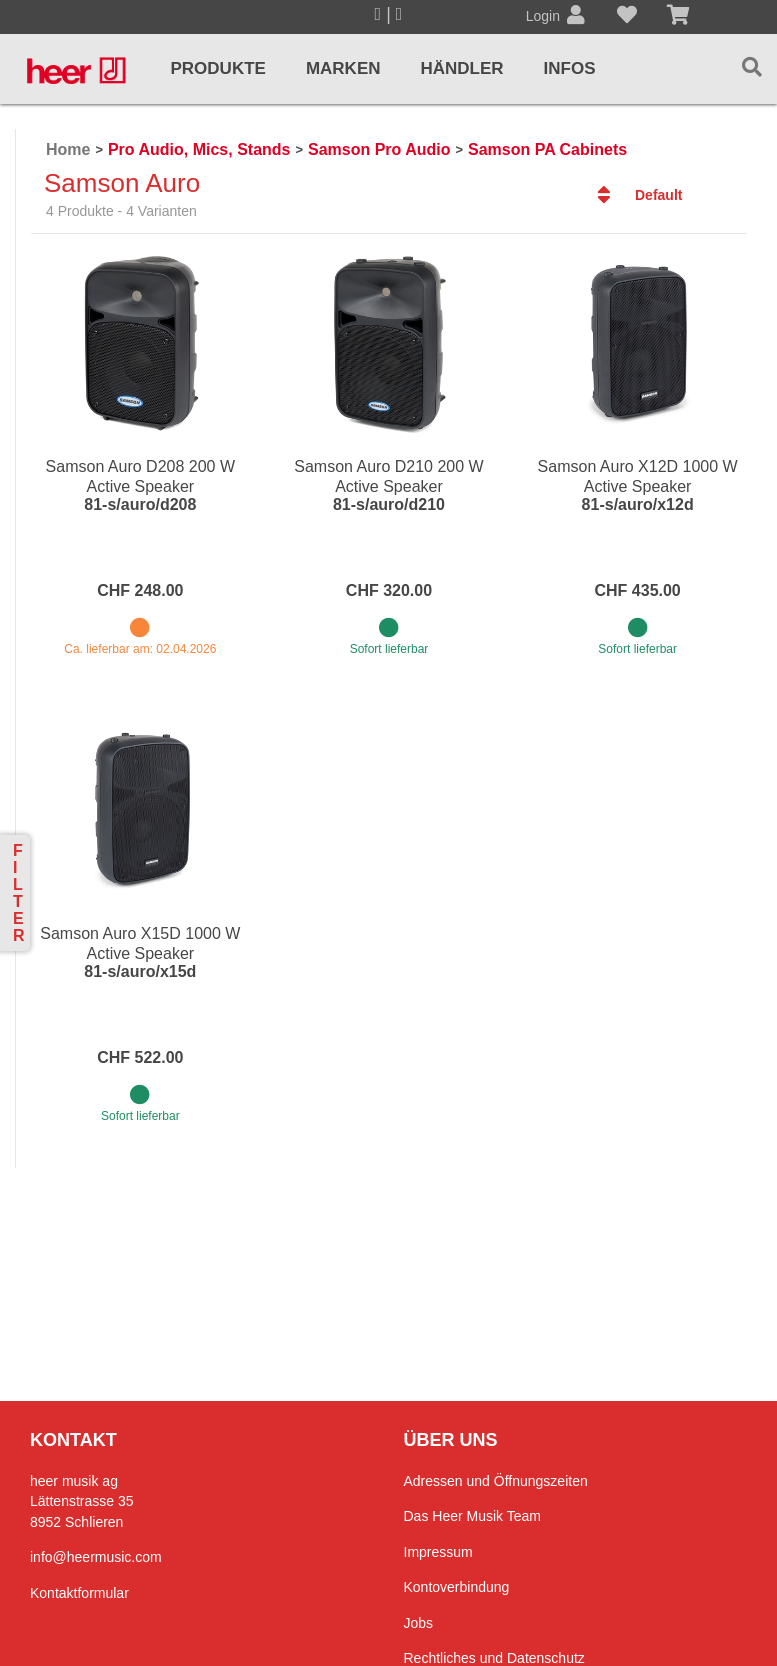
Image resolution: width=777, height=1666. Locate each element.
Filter (19, 893)
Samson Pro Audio (379, 149)
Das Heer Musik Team (472, 1516)
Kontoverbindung (457, 1587)
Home (68, 149)
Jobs (419, 1623)
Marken (343, 68)
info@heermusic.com (96, 1557)
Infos (570, 68)
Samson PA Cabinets (547, 149)
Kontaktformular (79, 1593)
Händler (462, 68)
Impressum (438, 1552)
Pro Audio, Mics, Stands (199, 149)
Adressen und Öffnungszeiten (496, 1481)
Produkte (217, 68)
